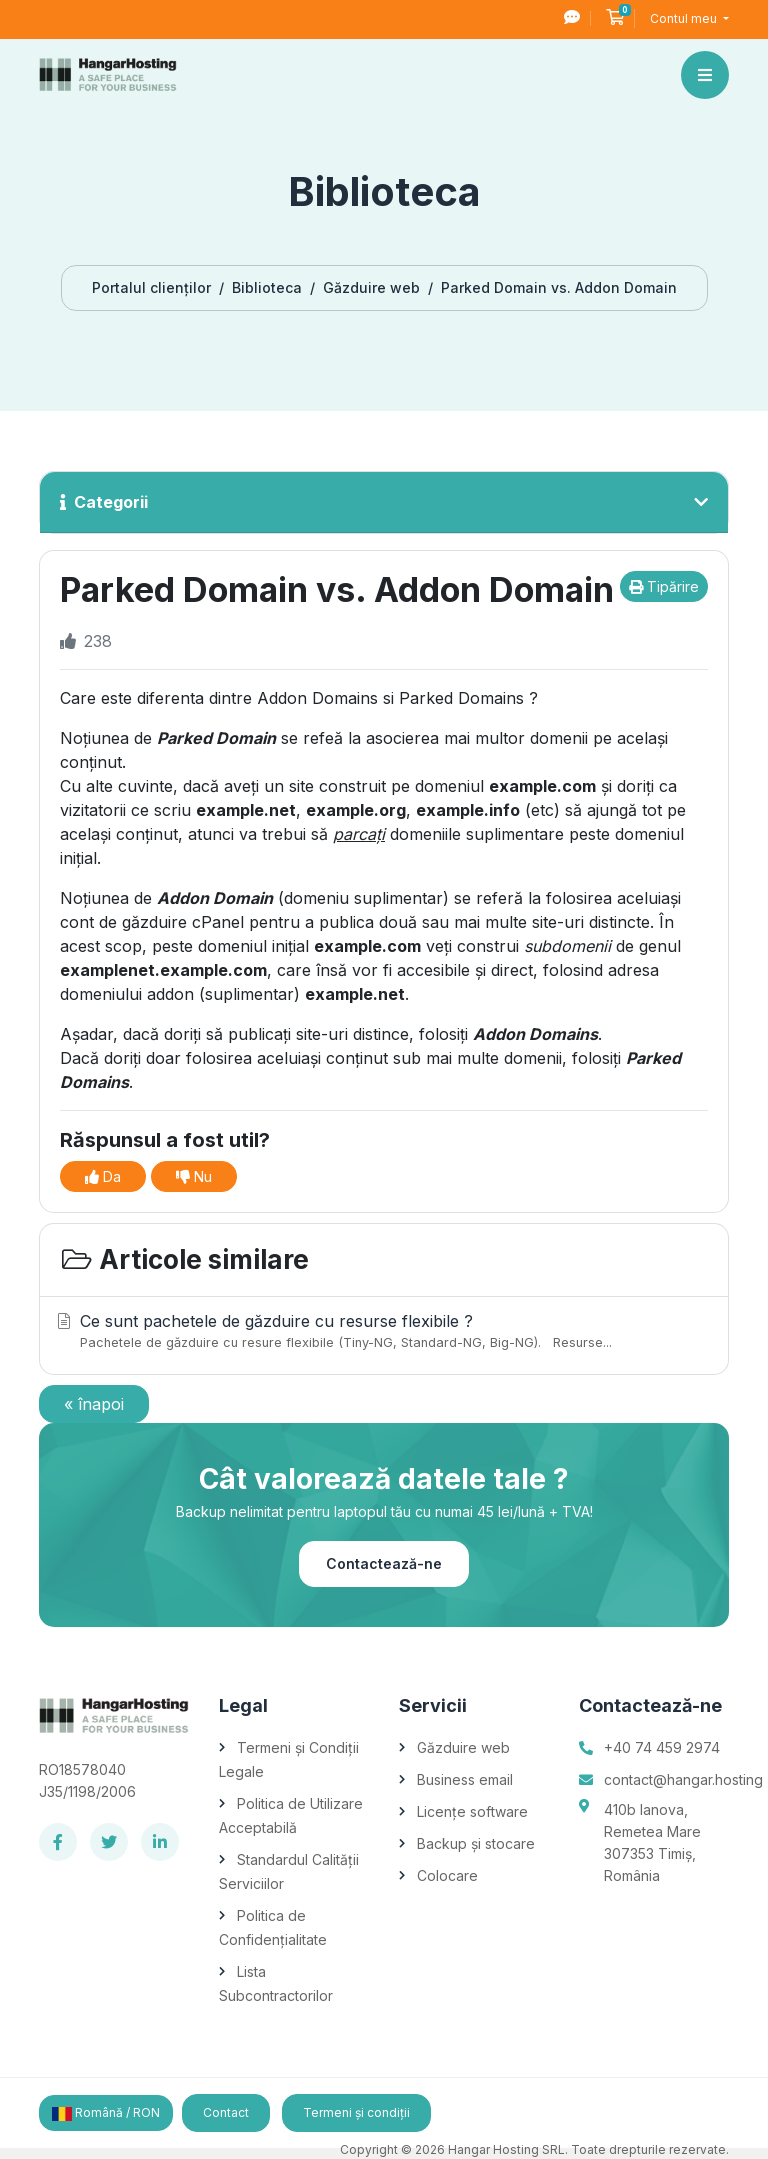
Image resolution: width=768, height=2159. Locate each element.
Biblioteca (267, 287)
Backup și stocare (476, 1843)
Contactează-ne (384, 1563)
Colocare (447, 1875)
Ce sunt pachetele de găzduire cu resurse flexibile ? (381, 1331)
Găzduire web (371, 287)
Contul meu (685, 18)
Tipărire (664, 586)
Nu (194, 1176)
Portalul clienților (151, 287)
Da (103, 1176)
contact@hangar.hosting (683, 1779)
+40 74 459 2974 (662, 1747)
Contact (226, 2112)
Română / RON (106, 2113)
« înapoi (94, 1404)
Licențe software (472, 1811)
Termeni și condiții (356, 2112)
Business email (465, 1779)
